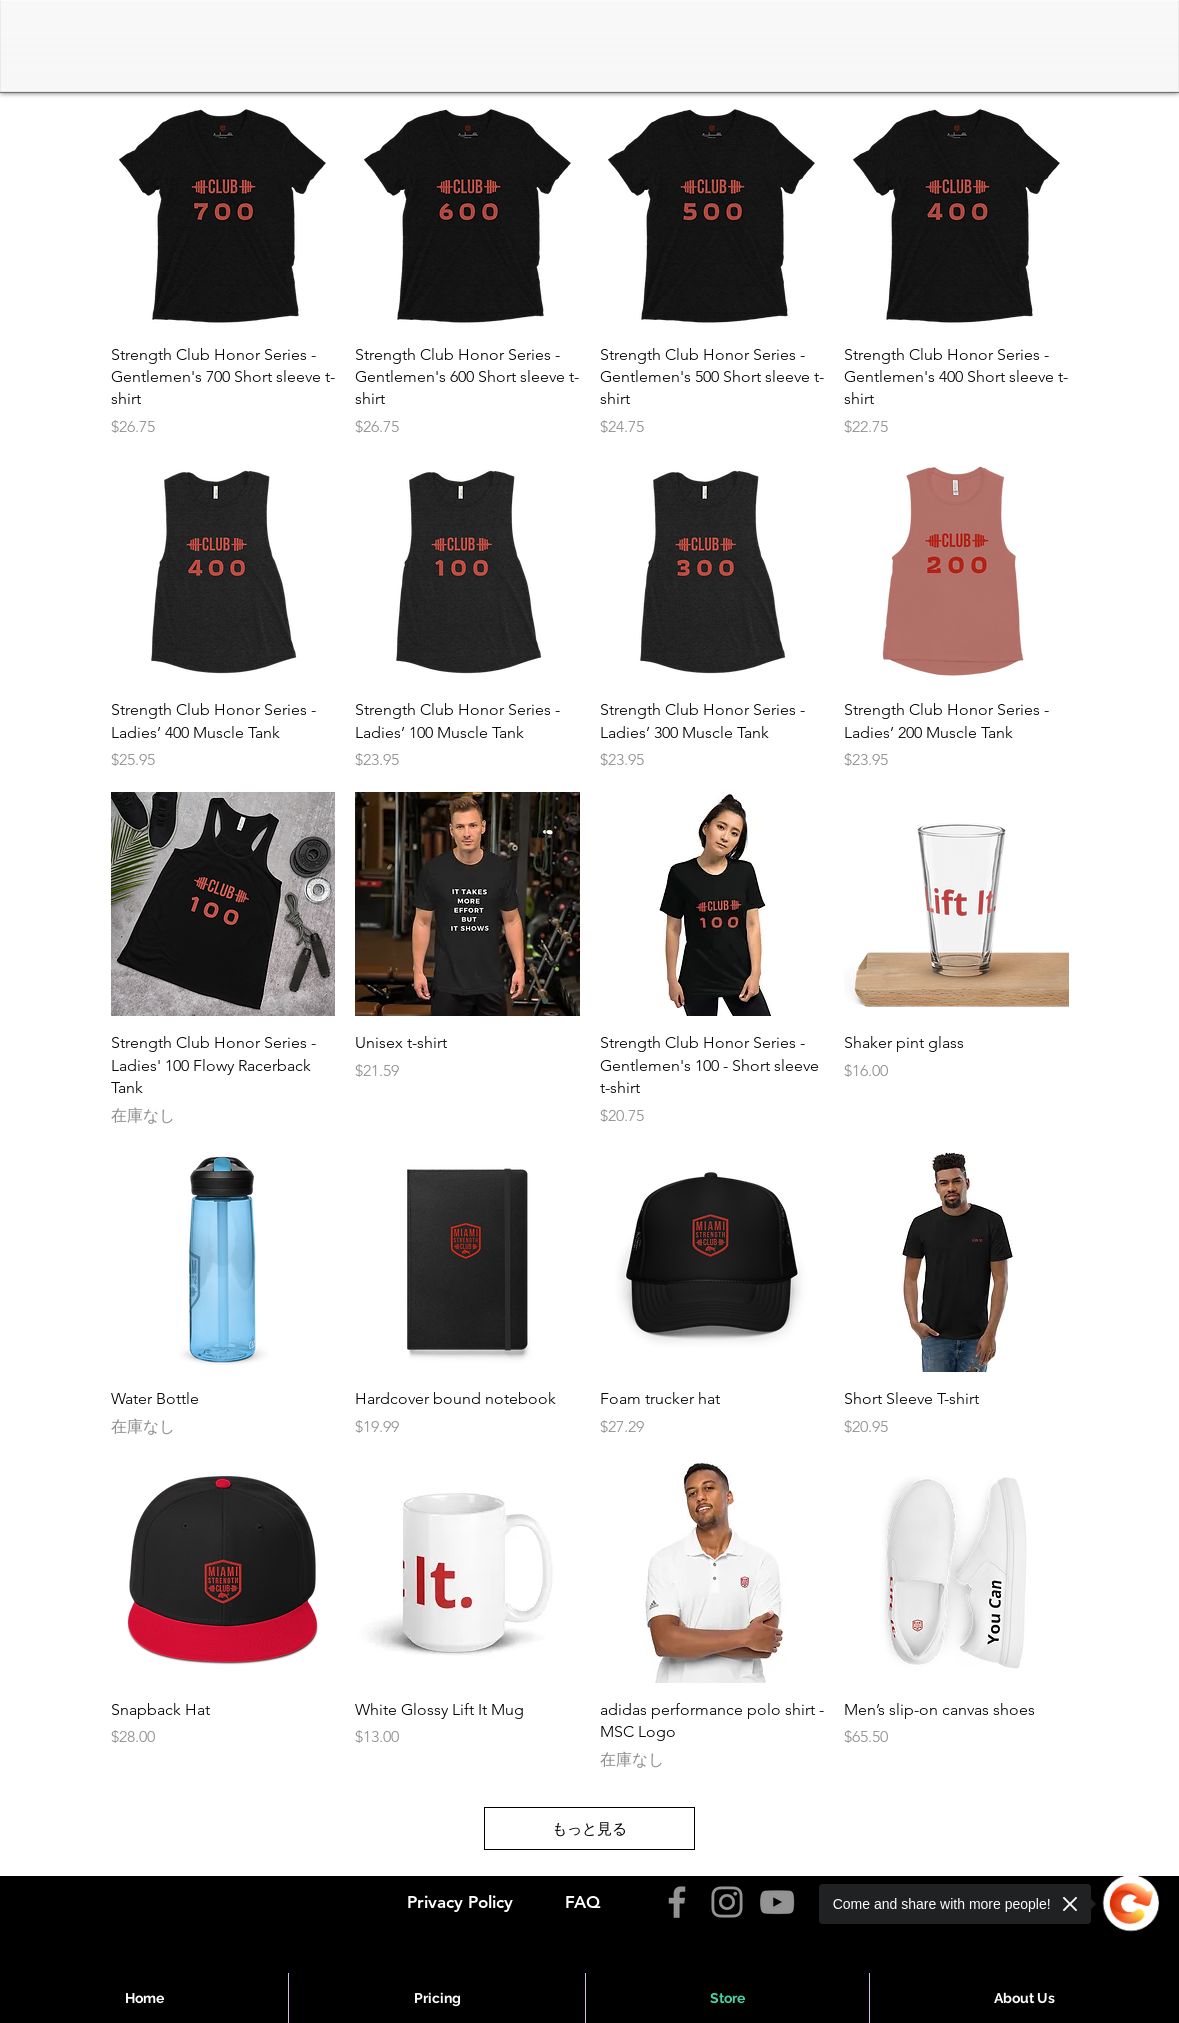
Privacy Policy (460, 1902)
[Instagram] (727, 1902)
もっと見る (589, 1828)
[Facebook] (677, 1902)
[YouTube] (777, 1902)
